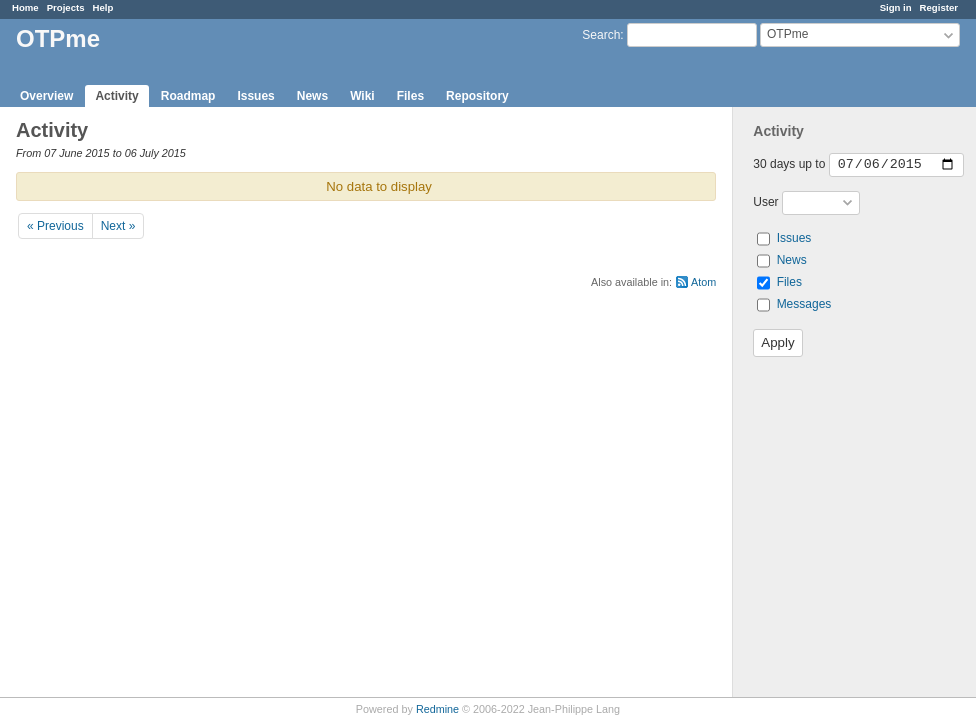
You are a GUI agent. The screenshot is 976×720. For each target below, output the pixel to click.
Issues (255, 96)
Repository (477, 96)
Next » (118, 226)
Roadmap (188, 96)
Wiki (362, 96)
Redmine (437, 709)
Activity (116, 96)
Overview (46, 96)
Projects (66, 7)
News (312, 96)
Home (25, 7)
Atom (703, 282)
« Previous (55, 226)
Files (410, 96)
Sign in (896, 7)
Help (103, 7)
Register (939, 7)
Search (601, 35)
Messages (804, 304)
